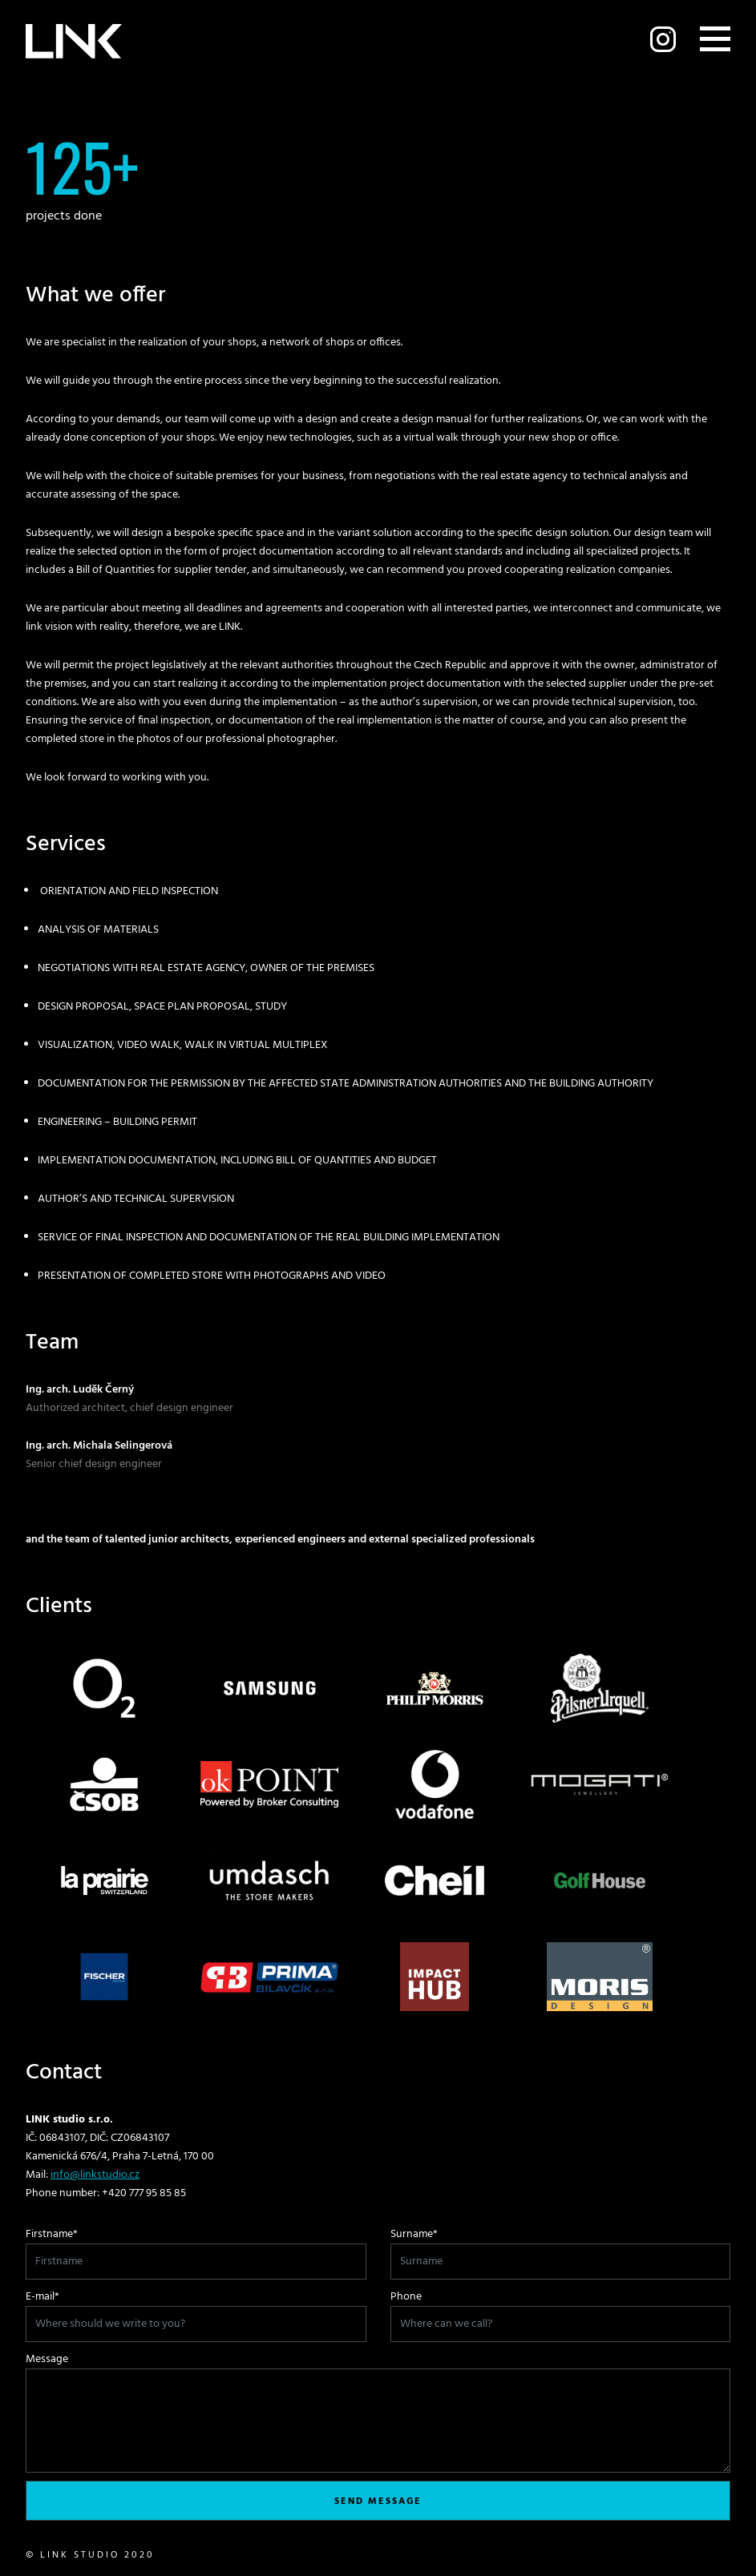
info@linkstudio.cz (95, 2175)
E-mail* (42, 2297)
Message (47, 2359)
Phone (406, 2297)
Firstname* (52, 2234)
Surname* (414, 2234)
